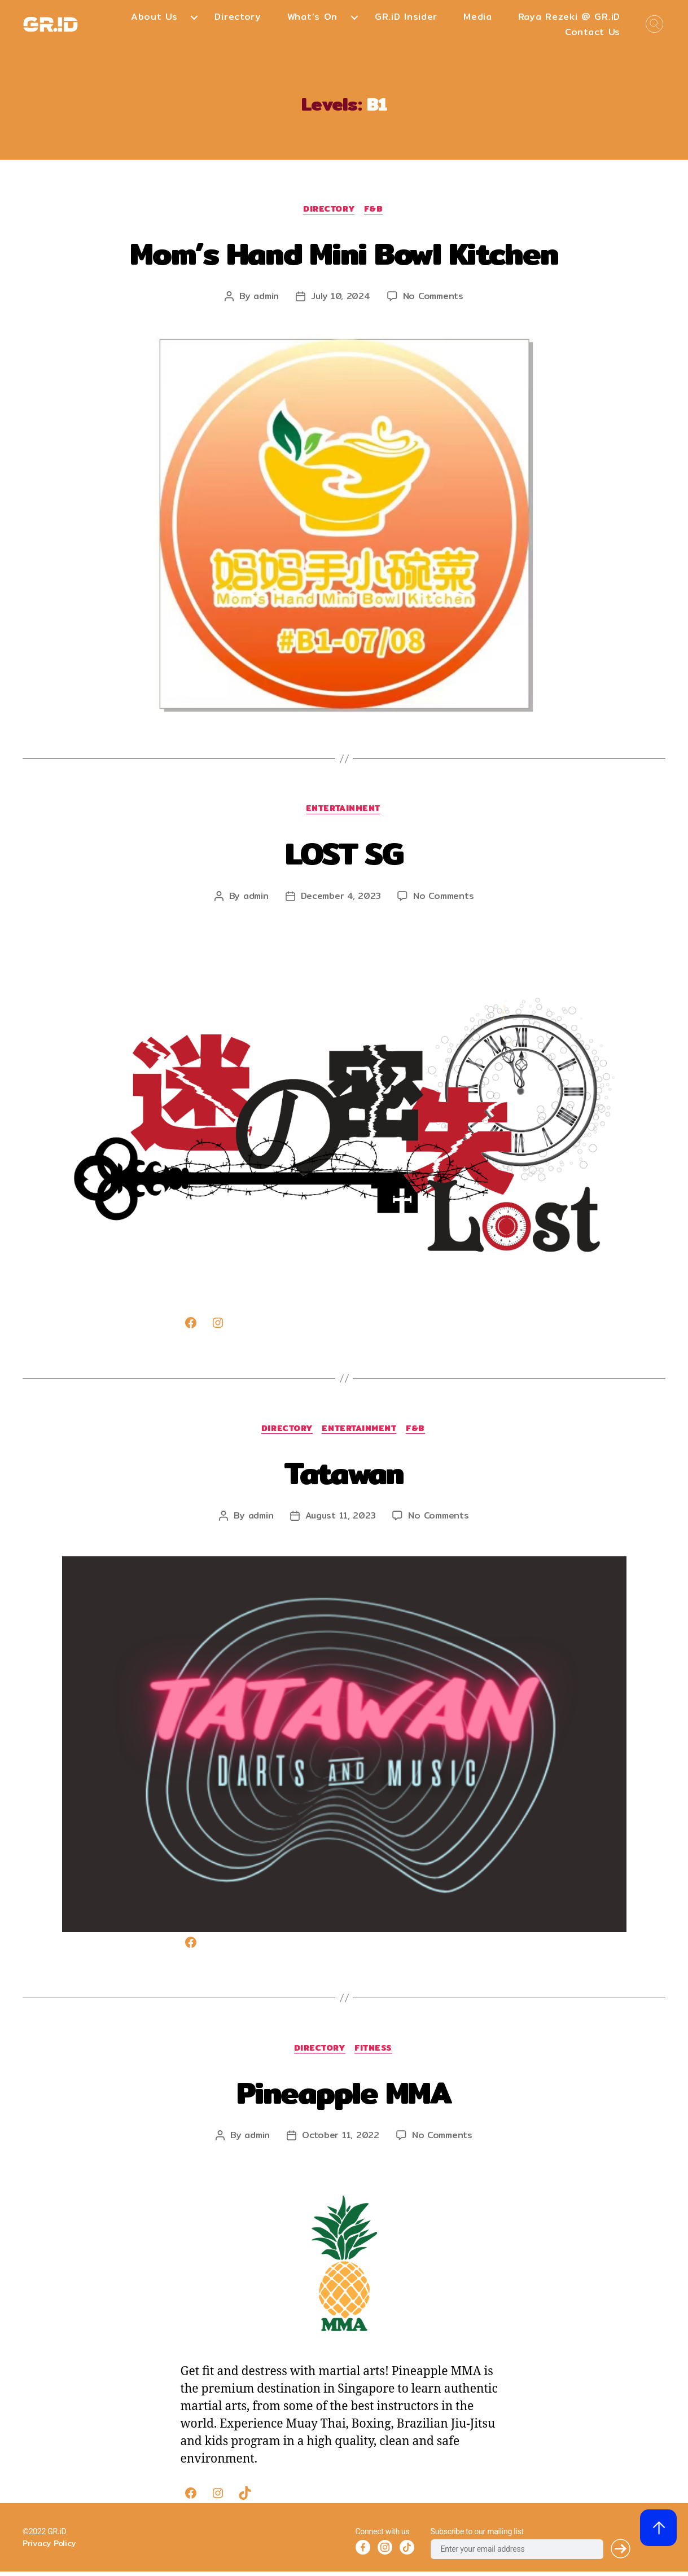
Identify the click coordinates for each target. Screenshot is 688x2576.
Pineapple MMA (344, 2094)
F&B (375, 210)
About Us (154, 16)
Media (477, 16)
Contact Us (592, 32)
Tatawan (344, 1474)
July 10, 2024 (340, 297)
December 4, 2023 (340, 898)
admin (264, 297)
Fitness (376, 2053)
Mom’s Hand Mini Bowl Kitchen (344, 253)
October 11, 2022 (340, 2139)
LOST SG (343, 853)
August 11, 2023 (340, 1519)
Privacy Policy (49, 2548)
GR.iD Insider (406, 16)
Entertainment (344, 811)
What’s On (312, 16)
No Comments (435, 297)
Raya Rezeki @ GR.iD (569, 16)
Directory (237, 16)
